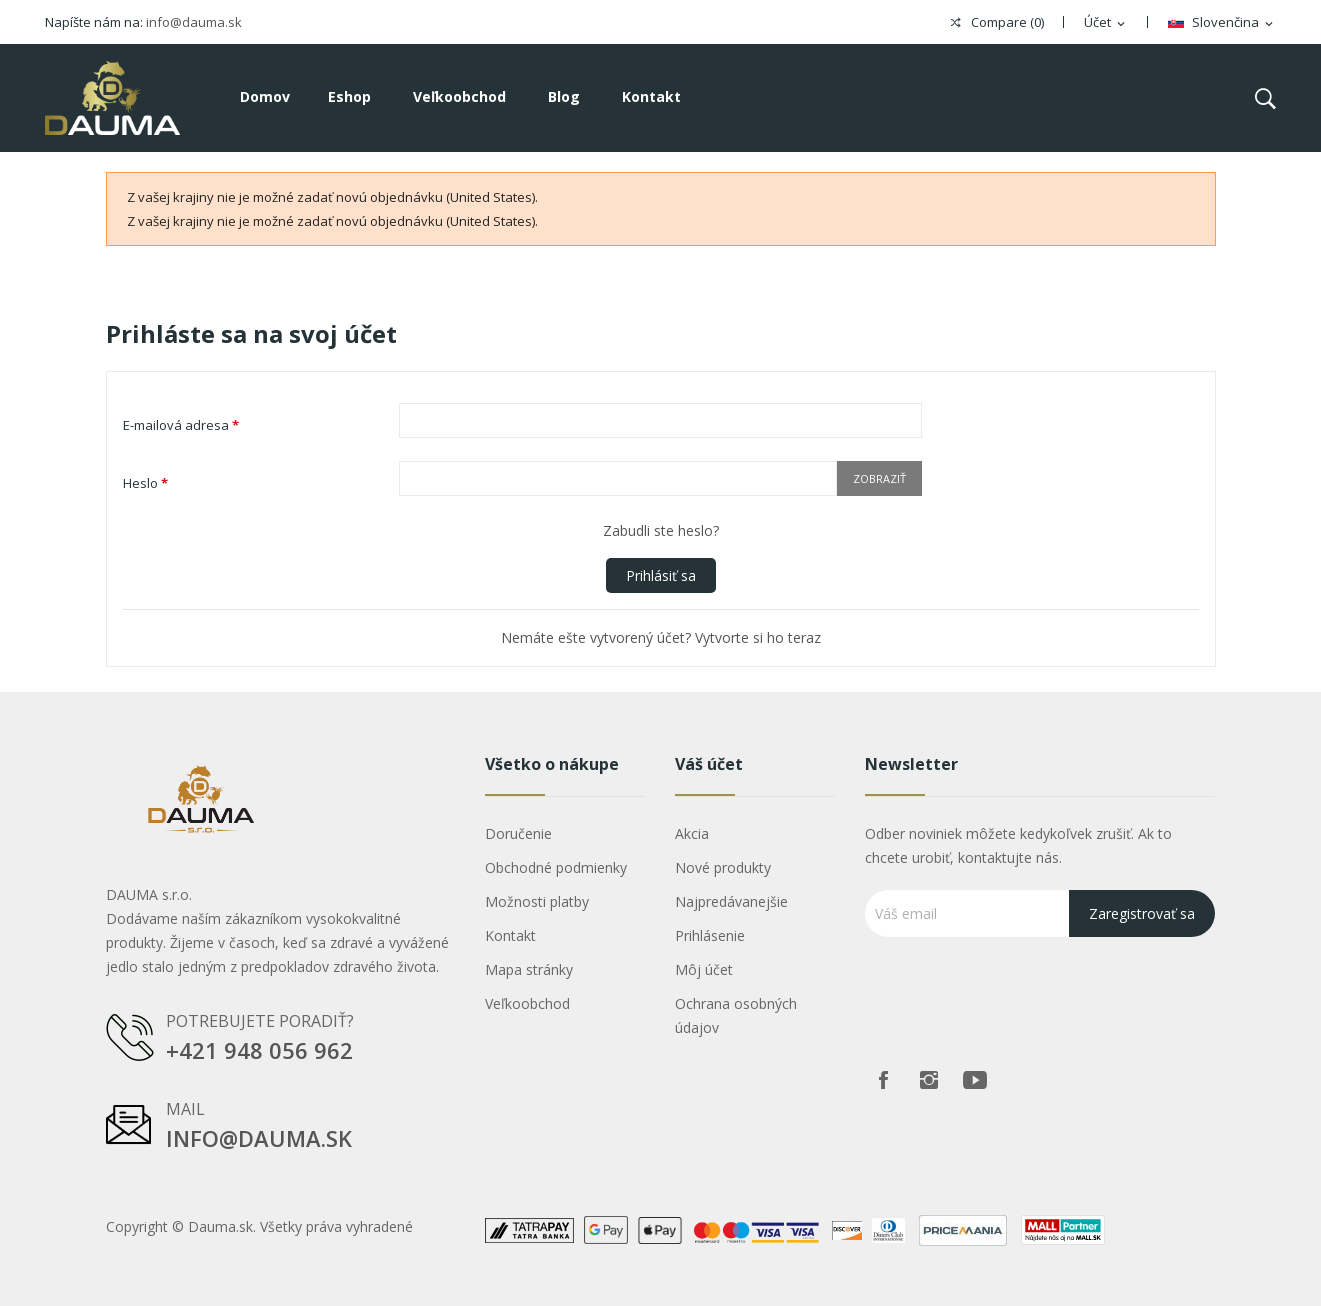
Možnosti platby (537, 901)
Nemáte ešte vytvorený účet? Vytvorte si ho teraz (661, 637)
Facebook (883, 1080)
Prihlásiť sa (661, 575)
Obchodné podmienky (556, 867)
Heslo (145, 483)
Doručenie (518, 833)
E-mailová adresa (181, 425)
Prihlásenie (710, 935)
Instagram (929, 1080)
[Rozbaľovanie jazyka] (1222, 23)
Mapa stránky (529, 969)
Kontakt (510, 935)
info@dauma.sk (194, 22)
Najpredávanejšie (731, 901)
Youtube (975, 1080)
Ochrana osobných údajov (736, 1015)
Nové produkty (723, 867)
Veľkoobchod (527, 1003)
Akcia (692, 833)
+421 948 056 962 (259, 1050)
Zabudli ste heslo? (661, 530)
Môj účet (704, 969)
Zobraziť (879, 478)
